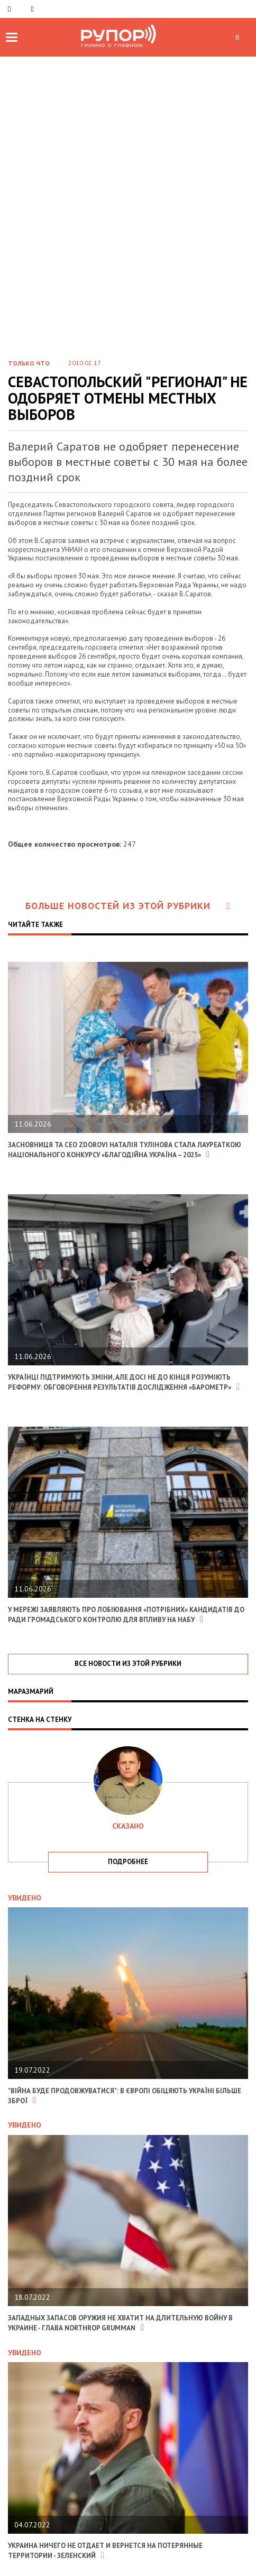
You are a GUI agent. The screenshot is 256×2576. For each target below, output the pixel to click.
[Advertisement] (128, 189)
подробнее (128, 1861)
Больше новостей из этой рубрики (128, 906)
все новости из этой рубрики (128, 1663)
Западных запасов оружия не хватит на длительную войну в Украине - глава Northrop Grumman (120, 2323)
